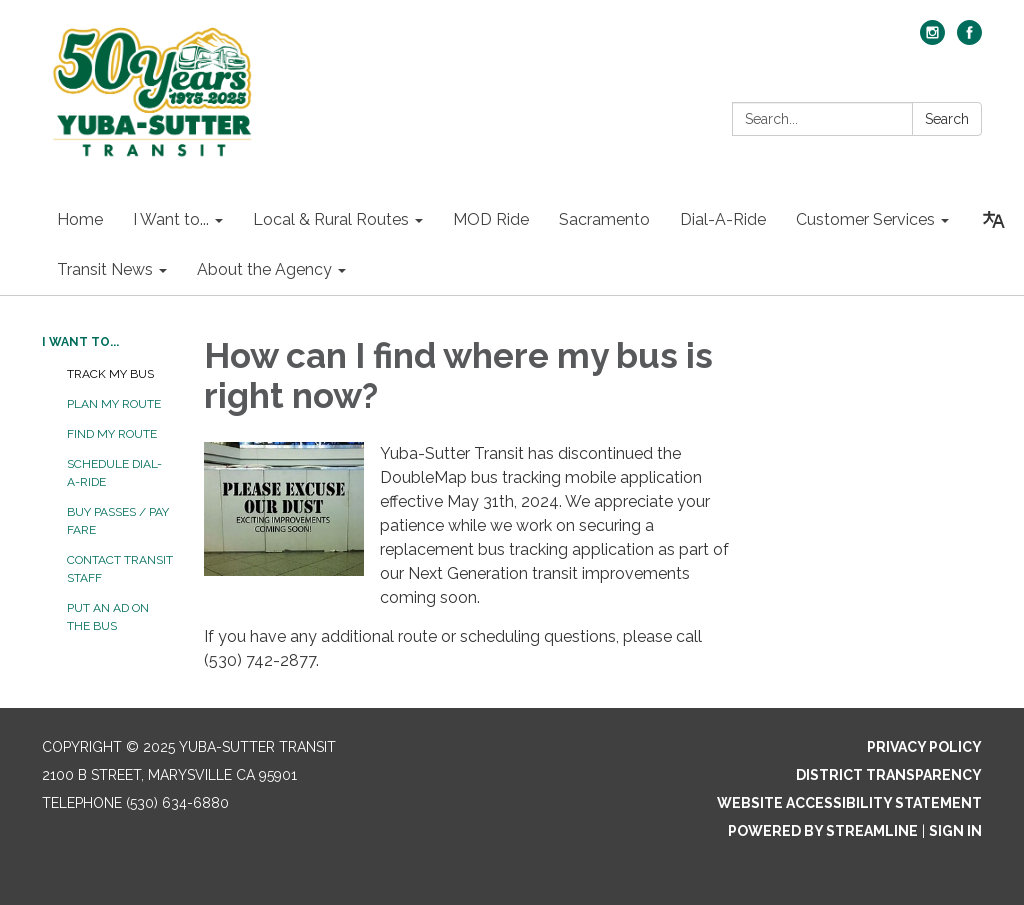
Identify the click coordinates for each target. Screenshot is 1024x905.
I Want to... (80, 342)
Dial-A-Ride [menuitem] (723, 219)
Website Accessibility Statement (849, 803)
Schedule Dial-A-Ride (114, 473)
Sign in (955, 831)
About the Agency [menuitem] (264, 269)
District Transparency (889, 775)
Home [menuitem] (80, 219)
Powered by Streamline (823, 831)
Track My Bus (110, 374)
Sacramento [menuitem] (604, 219)
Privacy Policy (924, 747)
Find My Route (112, 434)
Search (947, 119)
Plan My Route (114, 404)
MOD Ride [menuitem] (491, 219)
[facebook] (969, 39)
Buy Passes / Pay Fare (118, 521)
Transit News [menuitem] (105, 269)
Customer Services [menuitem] (865, 219)
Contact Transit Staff (120, 569)
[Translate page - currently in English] (994, 220)
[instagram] (932, 39)
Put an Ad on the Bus (108, 617)
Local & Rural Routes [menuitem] (331, 219)
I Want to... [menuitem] (171, 219)
